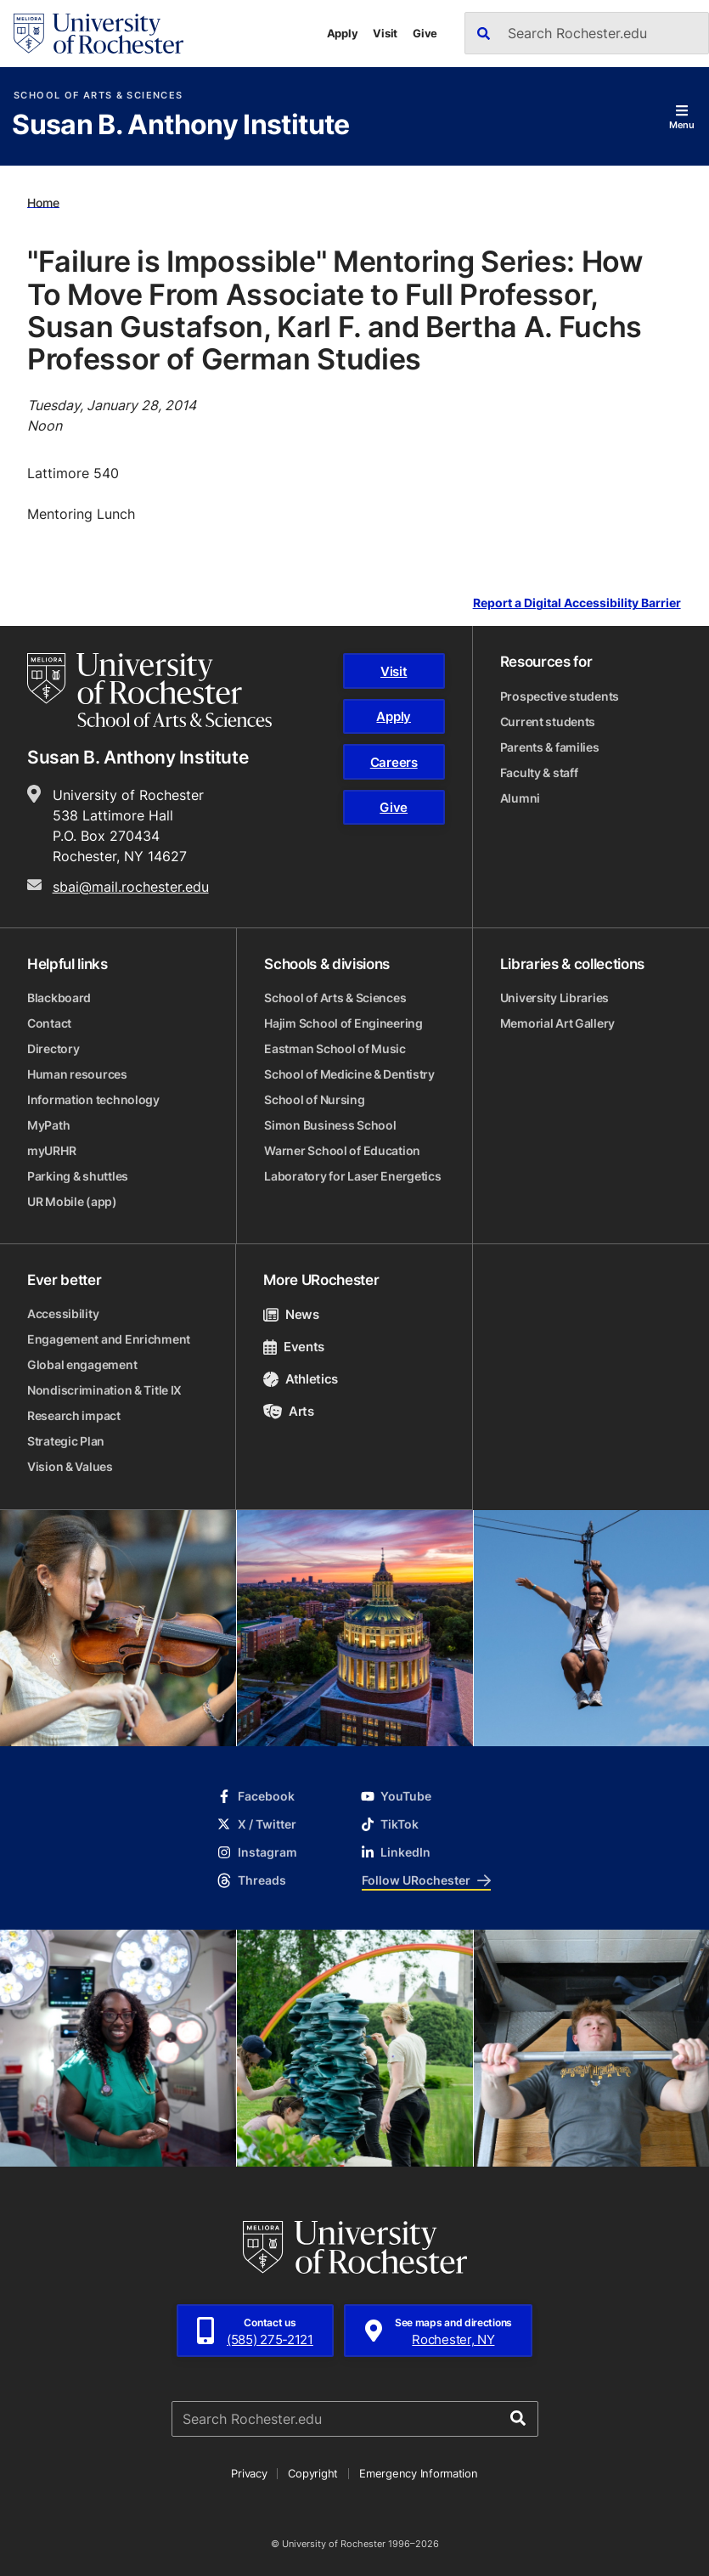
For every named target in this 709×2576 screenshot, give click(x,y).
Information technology (93, 1099)
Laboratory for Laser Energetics (352, 1176)
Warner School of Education (342, 1150)
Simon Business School (330, 1125)
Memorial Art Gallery (557, 1023)
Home (43, 202)
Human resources (77, 1074)
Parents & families (549, 747)
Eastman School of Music (335, 1048)
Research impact (74, 1415)
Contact (49, 1023)
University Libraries (554, 997)
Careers (394, 762)
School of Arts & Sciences (98, 95)
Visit (385, 33)
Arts (288, 1411)
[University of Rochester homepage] (98, 34)
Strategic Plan (65, 1441)
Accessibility (62, 1313)
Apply (342, 33)
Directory (53, 1048)
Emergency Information (418, 2473)
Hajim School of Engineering (343, 1023)
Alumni (520, 798)
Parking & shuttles (77, 1176)
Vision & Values (70, 1466)
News (290, 1314)
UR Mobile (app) (72, 1201)
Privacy (249, 2473)
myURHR (51, 1150)
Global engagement (82, 1364)
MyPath (48, 1125)
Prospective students (559, 696)
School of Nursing (314, 1099)
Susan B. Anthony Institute (180, 126)
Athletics (300, 1379)
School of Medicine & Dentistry (349, 1074)
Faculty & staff (539, 772)
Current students (548, 721)
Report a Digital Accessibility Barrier (577, 603)
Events (293, 1347)
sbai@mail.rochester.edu (131, 886)
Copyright (313, 2473)
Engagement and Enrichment (108, 1339)
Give (425, 33)
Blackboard (59, 997)
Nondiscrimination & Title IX (104, 1390)
